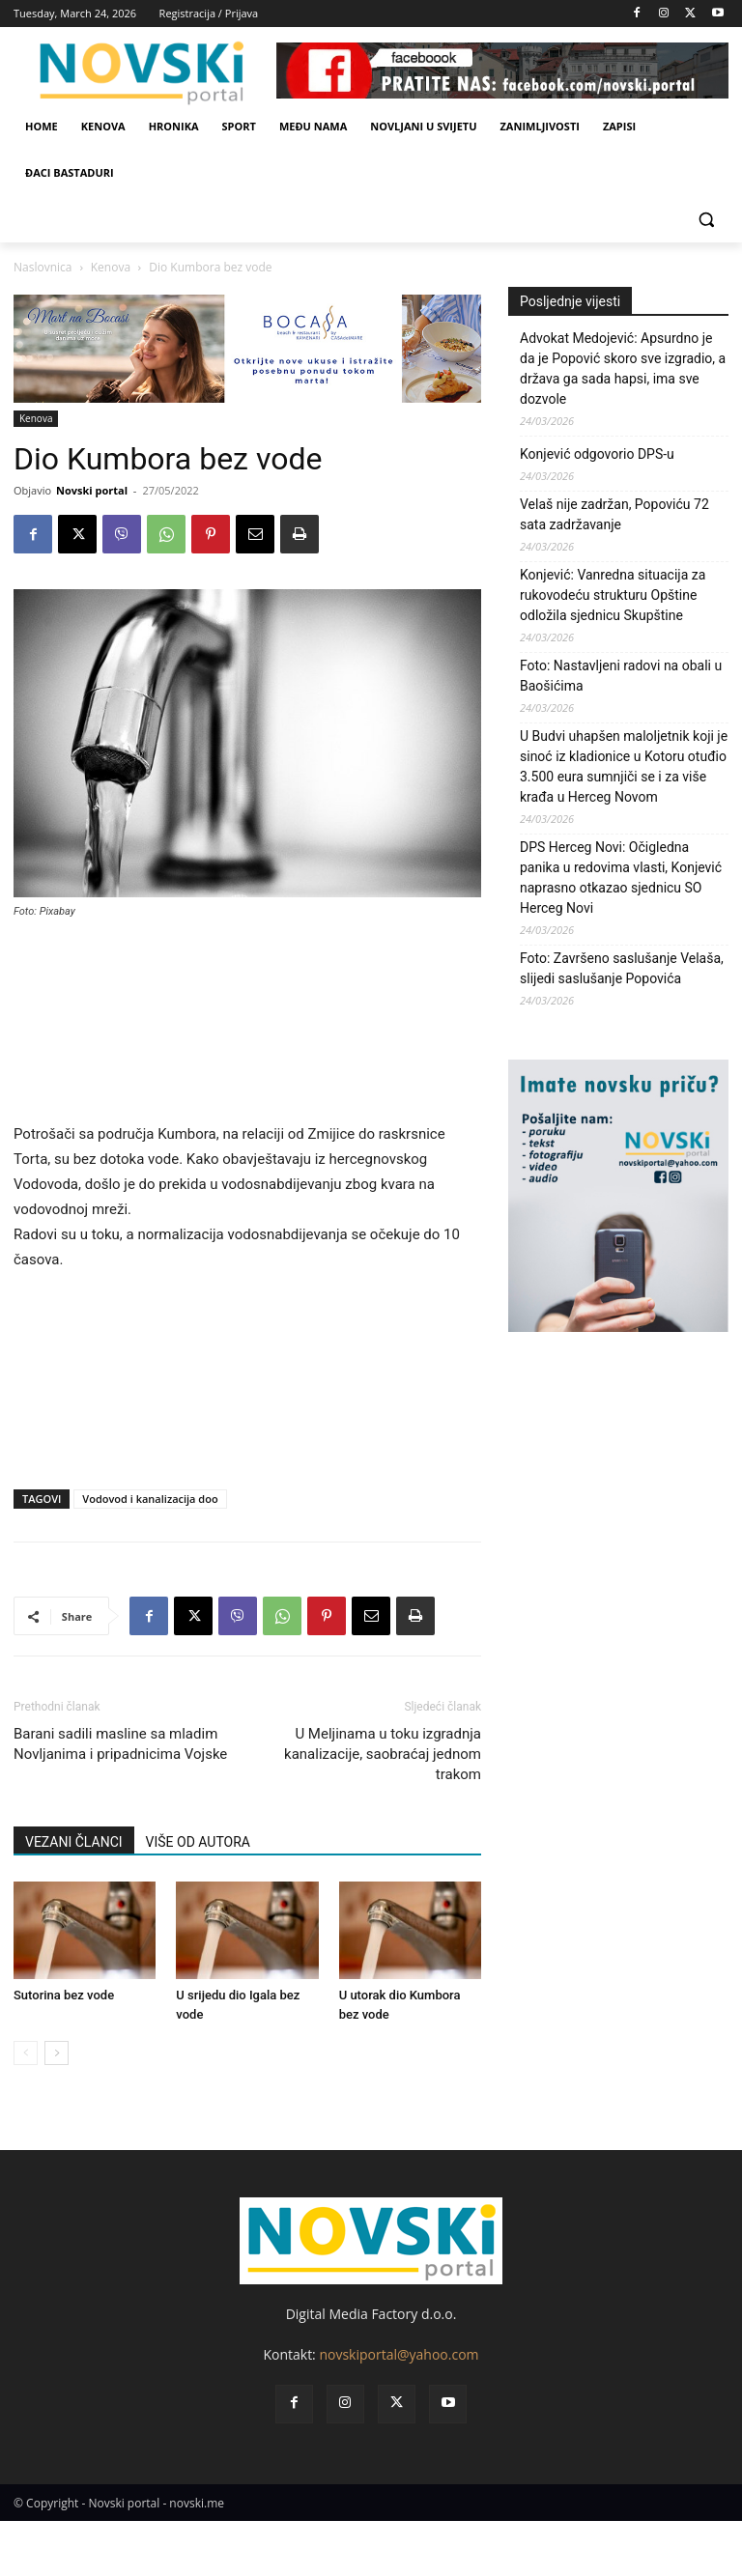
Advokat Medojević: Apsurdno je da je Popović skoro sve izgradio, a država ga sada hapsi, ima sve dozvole (623, 368)
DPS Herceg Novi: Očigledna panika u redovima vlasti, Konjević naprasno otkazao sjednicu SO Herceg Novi (621, 877)
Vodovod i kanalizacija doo (149, 1498)
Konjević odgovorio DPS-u (597, 454)
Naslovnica (42, 267)
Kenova (110, 267)
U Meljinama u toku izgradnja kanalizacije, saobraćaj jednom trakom (382, 1754)
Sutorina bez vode (64, 1995)
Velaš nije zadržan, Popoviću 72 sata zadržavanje (614, 514)
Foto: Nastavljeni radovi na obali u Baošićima (621, 676)
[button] (705, 219)
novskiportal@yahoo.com (398, 2354)
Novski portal (92, 490)
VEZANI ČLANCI (74, 1842)
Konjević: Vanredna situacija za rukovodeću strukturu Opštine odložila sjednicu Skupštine (612, 595)
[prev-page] (26, 2053)
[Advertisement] (247, 1029)
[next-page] (56, 2053)
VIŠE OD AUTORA (198, 1842)
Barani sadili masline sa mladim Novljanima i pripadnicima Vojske (120, 1744)
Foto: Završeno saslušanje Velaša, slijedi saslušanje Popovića (622, 968)
